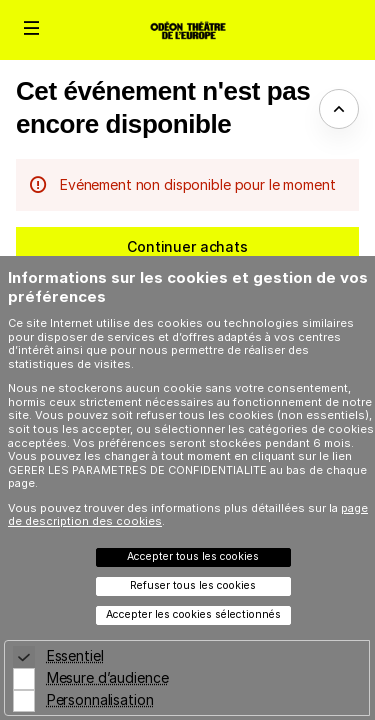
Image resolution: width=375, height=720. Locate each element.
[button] (32, 28)
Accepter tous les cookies (193, 556)
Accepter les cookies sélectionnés (193, 614)
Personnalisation (100, 699)
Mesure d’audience (108, 677)
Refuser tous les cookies (193, 585)
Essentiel (75, 655)
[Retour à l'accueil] (187, 30)
